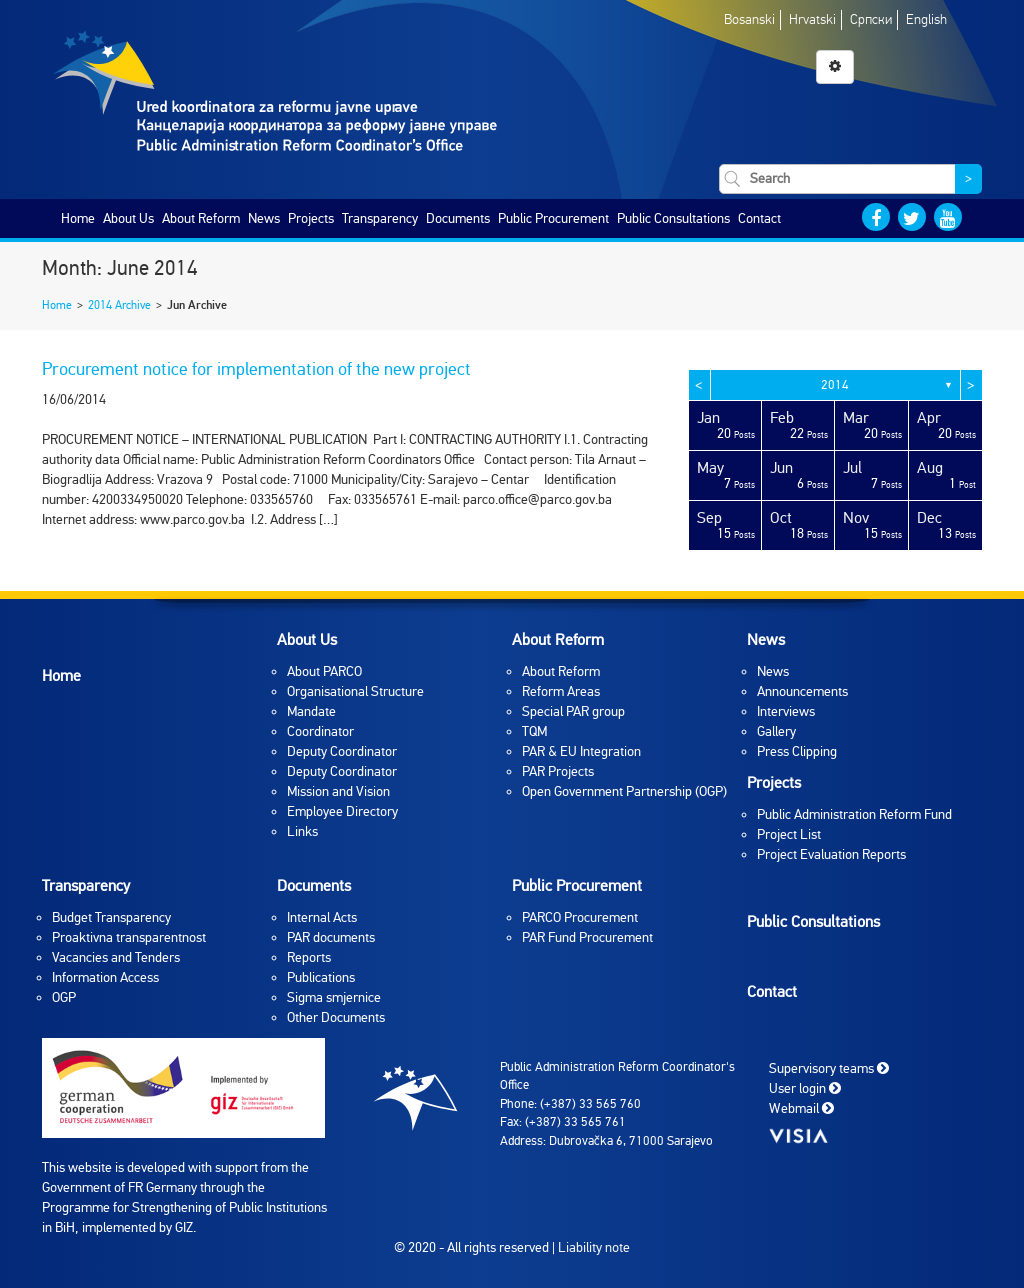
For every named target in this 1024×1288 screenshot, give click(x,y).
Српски (871, 19)
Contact (759, 218)
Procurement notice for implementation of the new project (256, 369)
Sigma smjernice (334, 997)
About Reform (201, 218)
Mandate (311, 711)
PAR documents (331, 937)
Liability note (594, 1247)
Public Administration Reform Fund (854, 814)
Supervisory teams (829, 1067)
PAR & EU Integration (581, 751)
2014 (835, 385)
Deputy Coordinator (342, 751)
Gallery (776, 731)
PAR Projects (558, 771)
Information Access (105, 977)
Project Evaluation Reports (831, 854)
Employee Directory (342, 811)
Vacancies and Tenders (116, 957)
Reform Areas (561, 691)
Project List (789, 834)
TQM (534, 731)
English (926, 19)
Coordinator (320, 731)
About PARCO (324, 671)
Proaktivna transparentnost (129, 937)
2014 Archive (119, 305)
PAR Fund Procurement (587, 937)
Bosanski (749, 19)
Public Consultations (673, 218)
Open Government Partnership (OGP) (624, 791)
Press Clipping (797, 751)
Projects (311, 218)
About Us (128, 218)
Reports (309, 957)
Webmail (801, 1107)
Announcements (802, 691)
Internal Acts (322, 917)
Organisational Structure (355, 691)
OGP (64, 997)
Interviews (786, 711)
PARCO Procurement (580, 917)
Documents (458, 218)
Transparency (380, 218)
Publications (321, 977)
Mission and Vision (338, 791)
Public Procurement (553, 218)
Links (302, 831)
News (264, 218)
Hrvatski (812, 19)
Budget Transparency (111, 917)
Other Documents (336, 1017)
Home (78, 218)
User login (805, 1087)
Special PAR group (573, 711)
